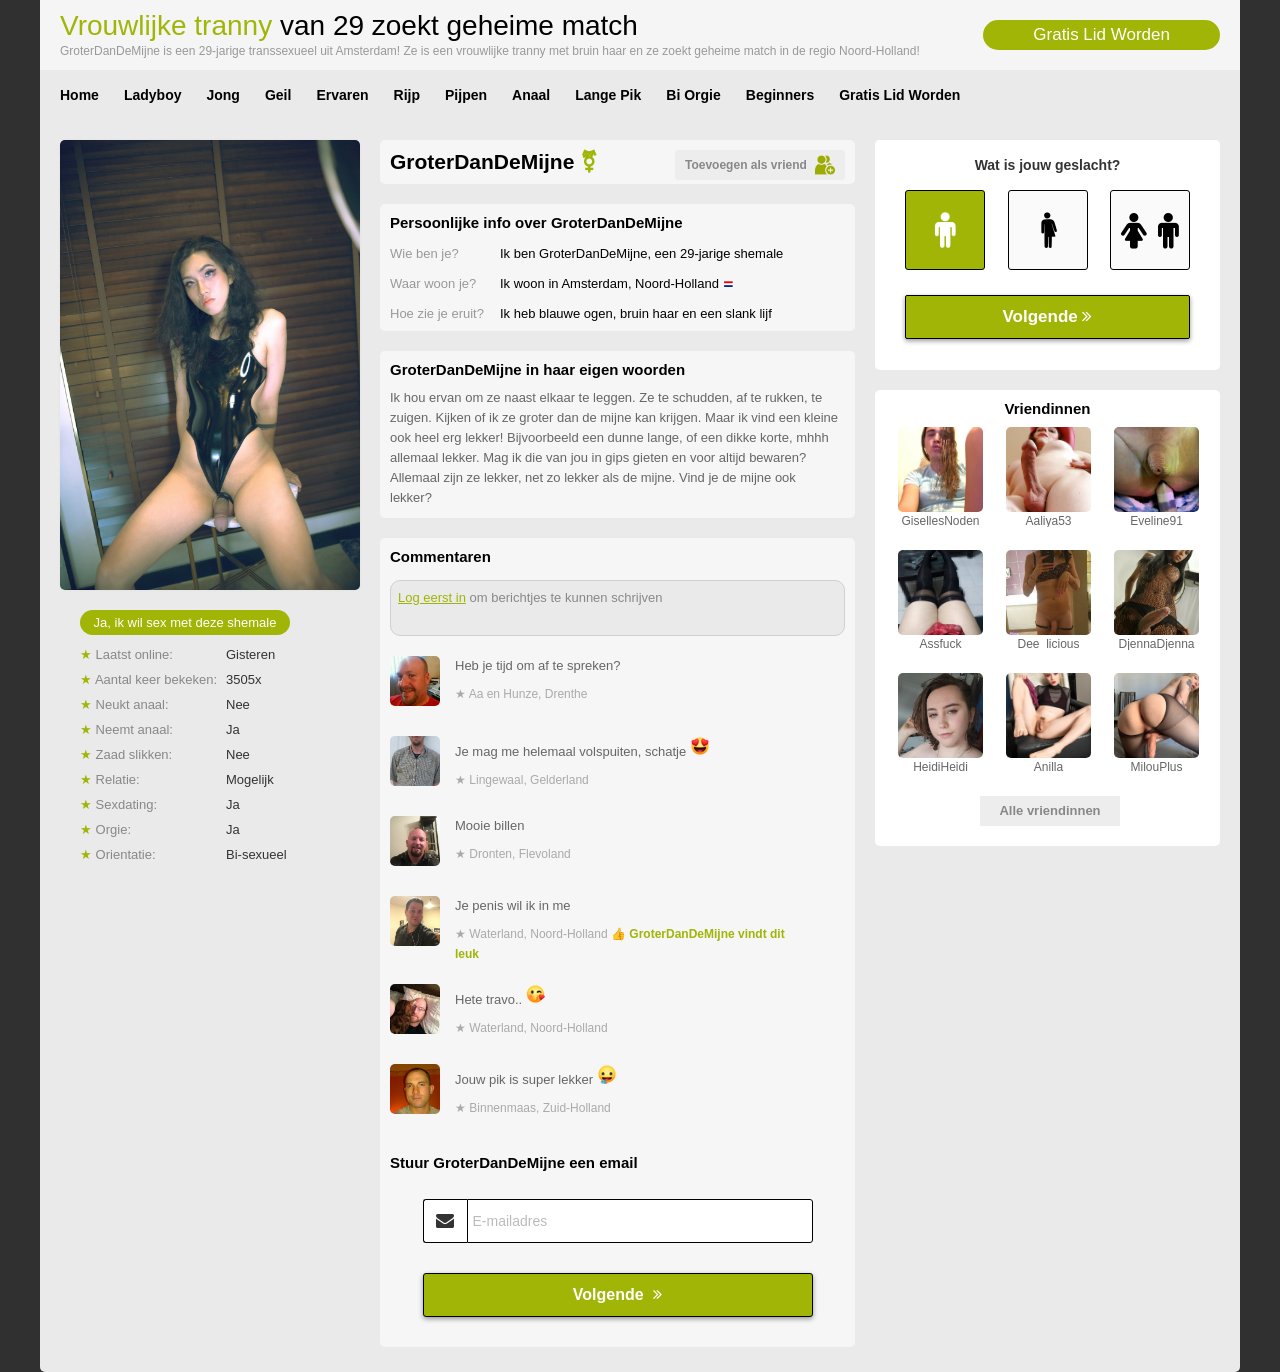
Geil (278, 95)
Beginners (780, 95)
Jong (222, 95)
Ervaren (342, 95)
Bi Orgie (693, 95)
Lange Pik (608, 95)
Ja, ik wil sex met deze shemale (185, 622)
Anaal (531, 95)
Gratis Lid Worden (1101, 34)
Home (79, 95)
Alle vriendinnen (1049, 810)
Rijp (407, 95)
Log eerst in (432, 597)
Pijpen (466, 95)
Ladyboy (153, 95)
